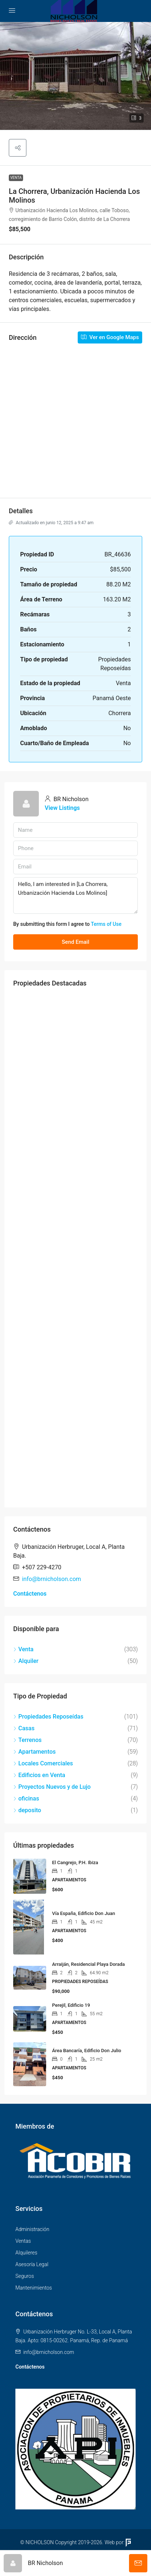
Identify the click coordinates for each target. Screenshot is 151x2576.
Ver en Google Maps (110, 337)
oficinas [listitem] (26, 1798)
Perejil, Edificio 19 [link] (71, 2005)
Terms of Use (106, 924)
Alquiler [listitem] (25, 1660)
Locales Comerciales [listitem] (43, 1763)
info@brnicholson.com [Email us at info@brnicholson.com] (51, 1579)
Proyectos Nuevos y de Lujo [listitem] (52, 1786)
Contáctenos (30, 1593)
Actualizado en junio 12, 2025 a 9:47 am (51, 522)
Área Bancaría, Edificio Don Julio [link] (86, 2050)
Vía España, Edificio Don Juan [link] (83, 1913)
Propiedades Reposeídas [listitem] (48, 1716)
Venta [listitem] (23, 1649)
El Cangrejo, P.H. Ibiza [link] (75, 1862)
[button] (75, 76)
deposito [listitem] (27, 1810)
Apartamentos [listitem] (34, 1751)
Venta (16, 178)
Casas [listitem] (23, 1728)
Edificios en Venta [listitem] (39, 1775)
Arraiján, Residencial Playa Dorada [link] (88, 1964)
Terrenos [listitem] (27, 1739)
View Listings (62, 807)
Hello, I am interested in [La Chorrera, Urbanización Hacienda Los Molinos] (75, 895)
